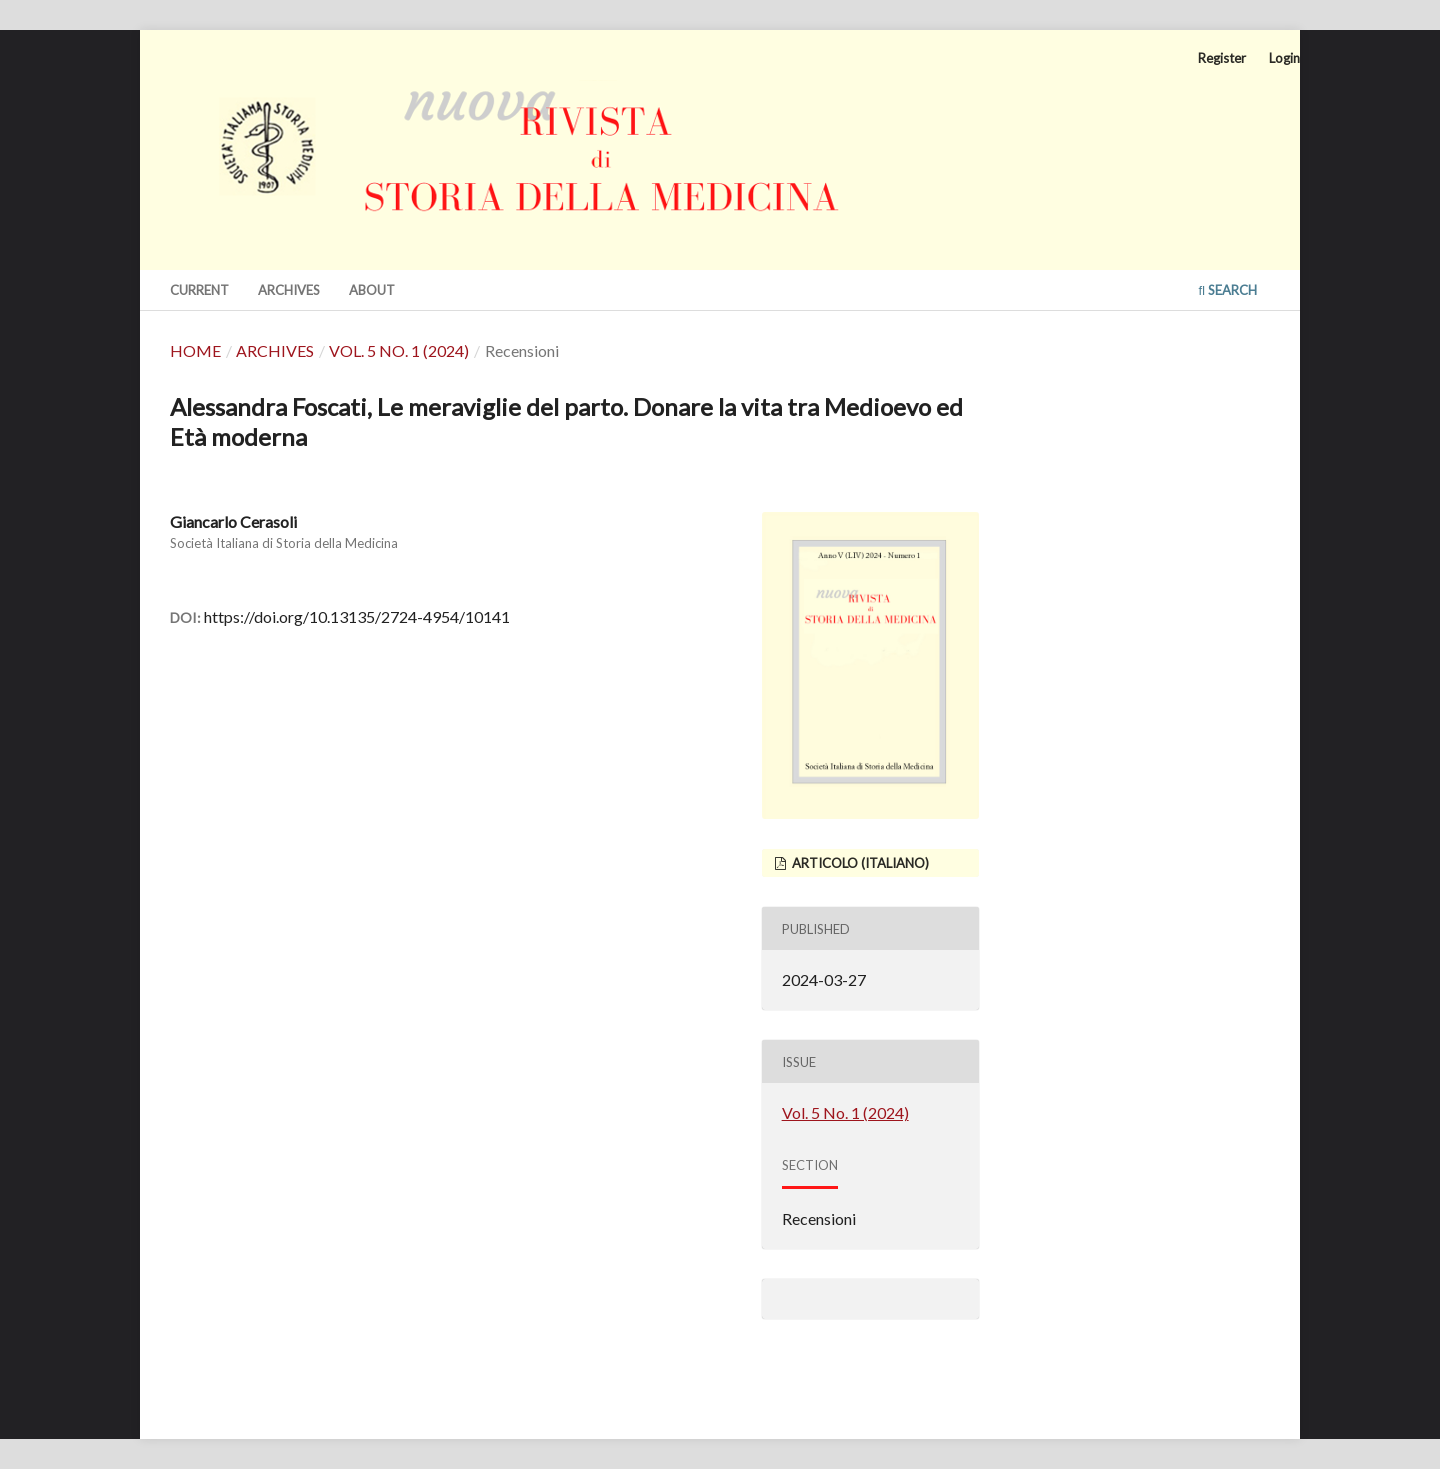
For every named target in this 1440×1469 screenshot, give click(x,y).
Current (199, 290)
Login (1284, 58)
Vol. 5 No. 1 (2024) (399, 350)
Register (1222, 58)
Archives (289, 290)
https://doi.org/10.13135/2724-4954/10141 (357, 616)
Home (195, 350)
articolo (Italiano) (859, 863)
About (372, 290)
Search (1227, 290)
